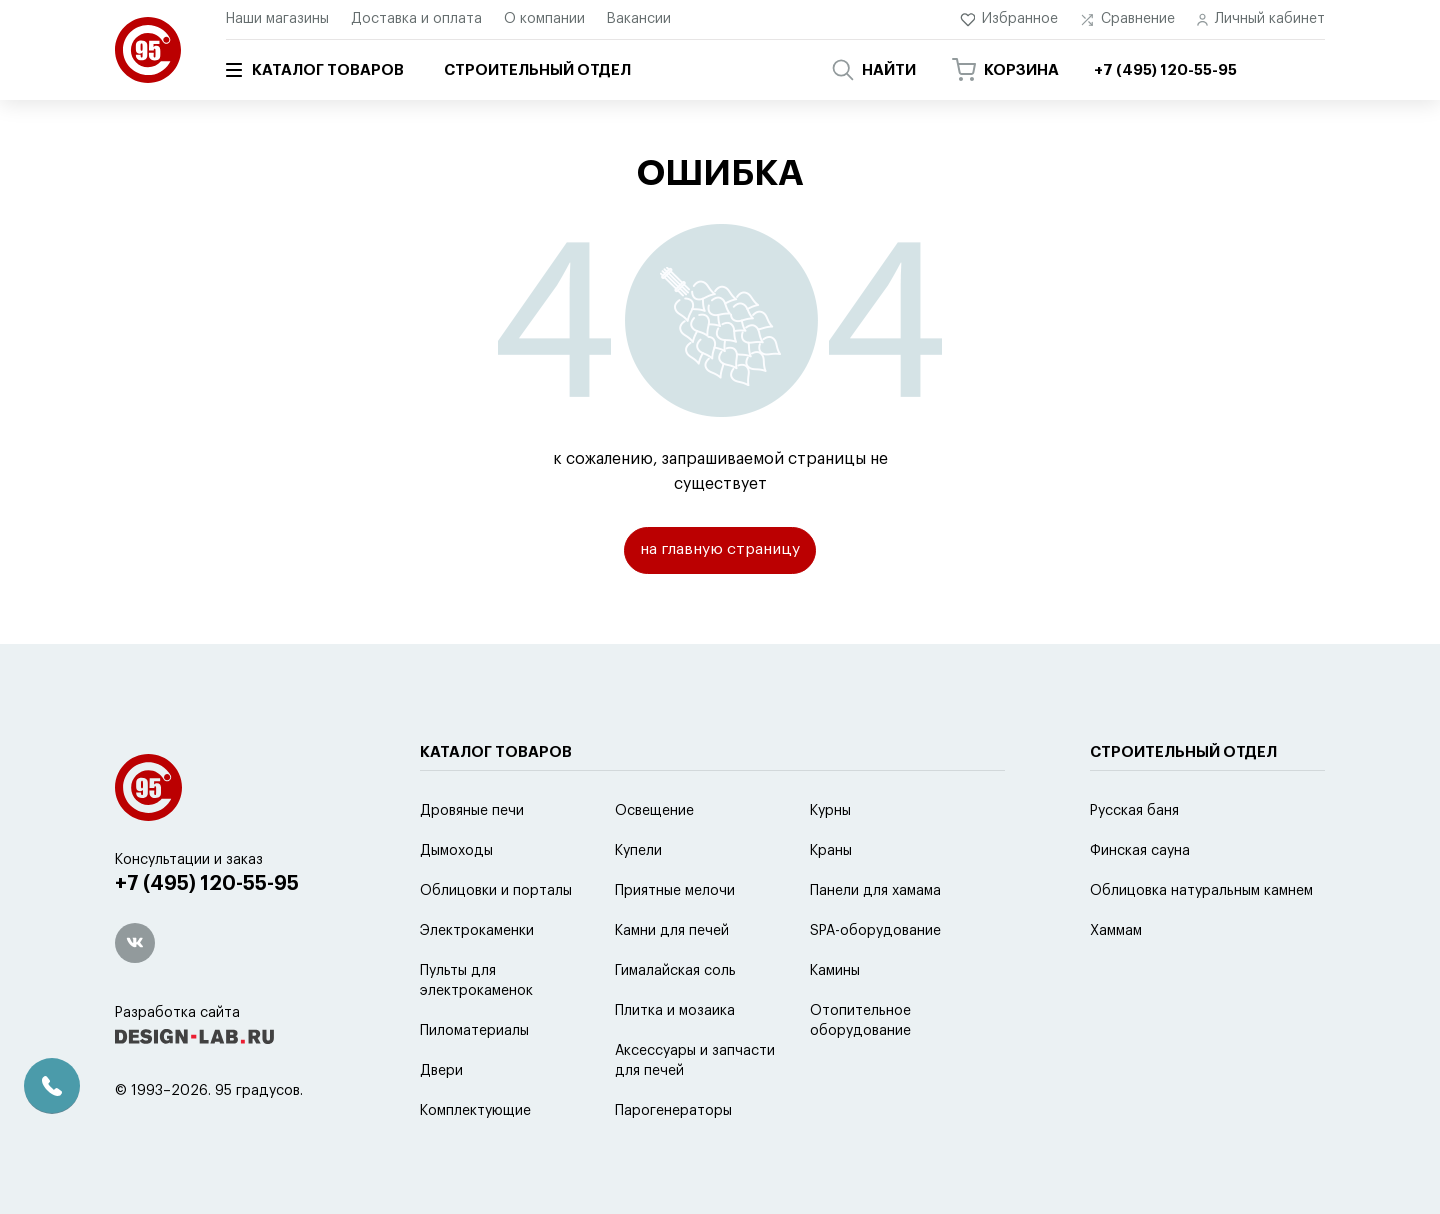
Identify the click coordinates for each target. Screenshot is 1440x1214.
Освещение (654, 861)
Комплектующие (475, 1161)
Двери (441, 1121)
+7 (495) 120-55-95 (210, 935)
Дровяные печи (472, 861)
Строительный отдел (537, 70)
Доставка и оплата (416, 19)
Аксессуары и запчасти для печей (695, 1111)
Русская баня (1134, 861)
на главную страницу (720, 551)
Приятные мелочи (675, 941)
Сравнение (1127, 19)
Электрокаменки (477, 981)
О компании (544, 19)
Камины (835, 1021)
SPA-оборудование (875, 981)
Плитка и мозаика (675, 1061)
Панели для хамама (875, 941)
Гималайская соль (675, 1021)
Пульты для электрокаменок (476, 1031)
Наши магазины (277, 19)
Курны (830, 861)
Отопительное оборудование (860, 1071)
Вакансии (639, 19)
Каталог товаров (315, 70)
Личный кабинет (1261, 19)
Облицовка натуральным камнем (1201, 941)
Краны (831, 901)
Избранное (1009, 19)
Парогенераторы (673, 1161)
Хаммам (1116, 981)
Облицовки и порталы (496, 941)
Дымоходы (456, 901)
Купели (638, 901)
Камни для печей (672, 981)
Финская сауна (1140, 901)
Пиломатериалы (474, 1081)
